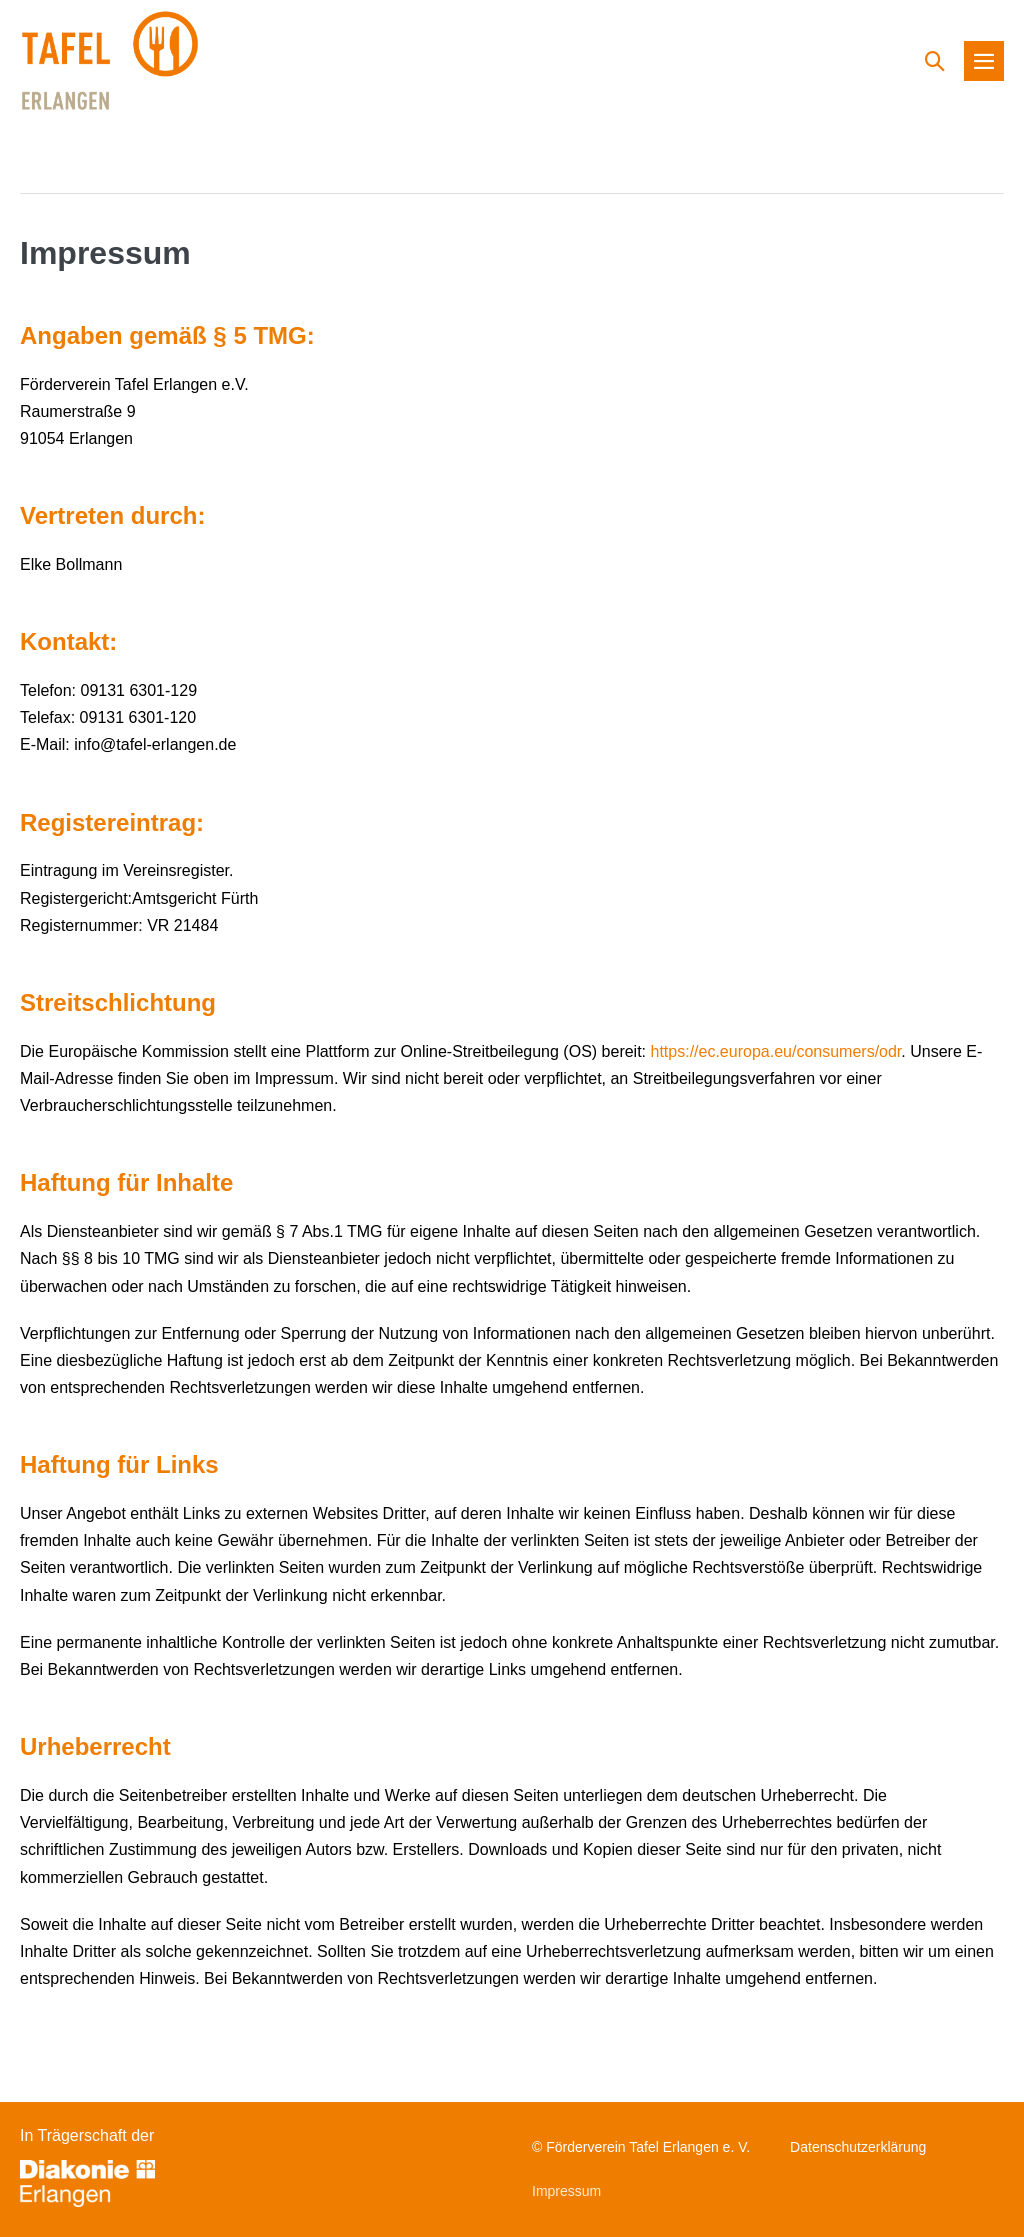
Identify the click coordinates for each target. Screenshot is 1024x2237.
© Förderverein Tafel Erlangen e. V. (641, 2147)
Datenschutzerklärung (858, 2147)
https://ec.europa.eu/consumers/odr (776, 1051)
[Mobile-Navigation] (984, 61)
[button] (935, 61)
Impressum (566, 2191)
